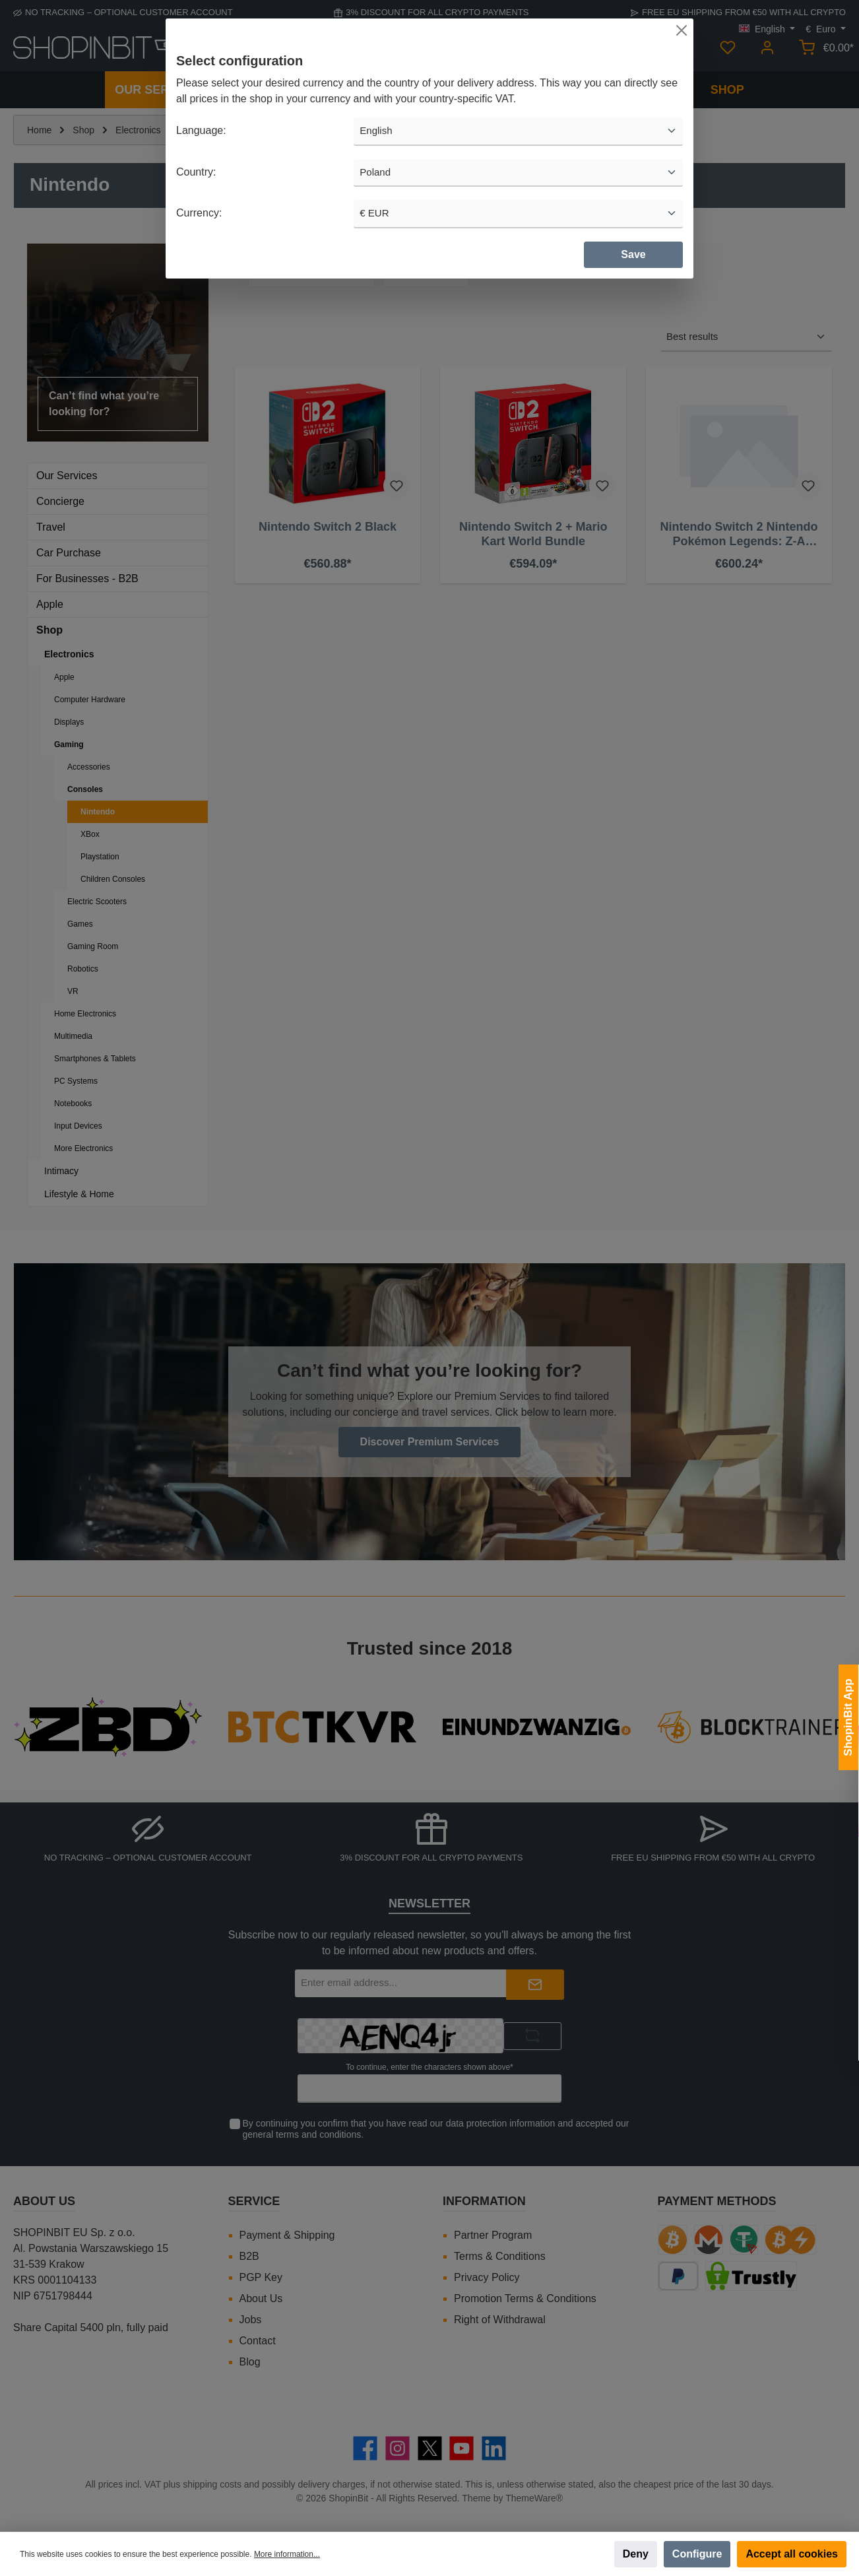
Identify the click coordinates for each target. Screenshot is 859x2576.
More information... (287, 2554)
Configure (697, 2553)
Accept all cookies (792, 2553)
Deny (636, 2553)
